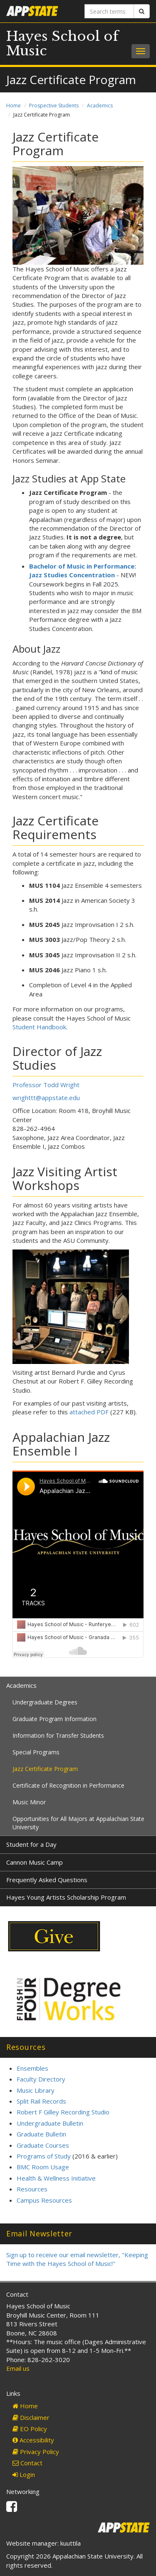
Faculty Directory (41, 2079)
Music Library (35, 2090)
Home (13, 105)
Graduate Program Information (54, 1719)
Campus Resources (44, 2200)
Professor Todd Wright (45, 1085)
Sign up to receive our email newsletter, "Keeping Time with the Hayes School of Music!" (77, 2259)
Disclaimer (31, 2417)
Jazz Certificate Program (45, 1769)
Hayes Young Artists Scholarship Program (66, 1897)
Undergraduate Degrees (44, 1702)
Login (23, 2474)
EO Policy (29, 2428)
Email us (18, 2368)
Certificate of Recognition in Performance (68, 1785)
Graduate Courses (43, 2145)
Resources (32, 2189)
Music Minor (29, 1802)
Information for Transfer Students (58, 1735)
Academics (100, 105)
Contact (27, 2463)
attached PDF (89, 1412)
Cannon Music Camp (34, 1862)
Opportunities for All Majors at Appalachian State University (78, 1823)
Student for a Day (31, 1844)
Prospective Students (54, 105)
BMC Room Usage (43, 2167)
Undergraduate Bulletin (50, 2123)
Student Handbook (39, 1027)
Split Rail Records (41, 2101)
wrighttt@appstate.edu (46, 1097)
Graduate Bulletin (41, 2134)
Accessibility (33, 2440)
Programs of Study (44, 2156)
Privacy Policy (35, 2451)
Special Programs (35, 1752)
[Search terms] (109, 11)
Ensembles (32, 2068)
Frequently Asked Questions (46, 1879)
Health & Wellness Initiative (56, 2178)
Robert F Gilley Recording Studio (63, 2112)
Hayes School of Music (62, 43)
